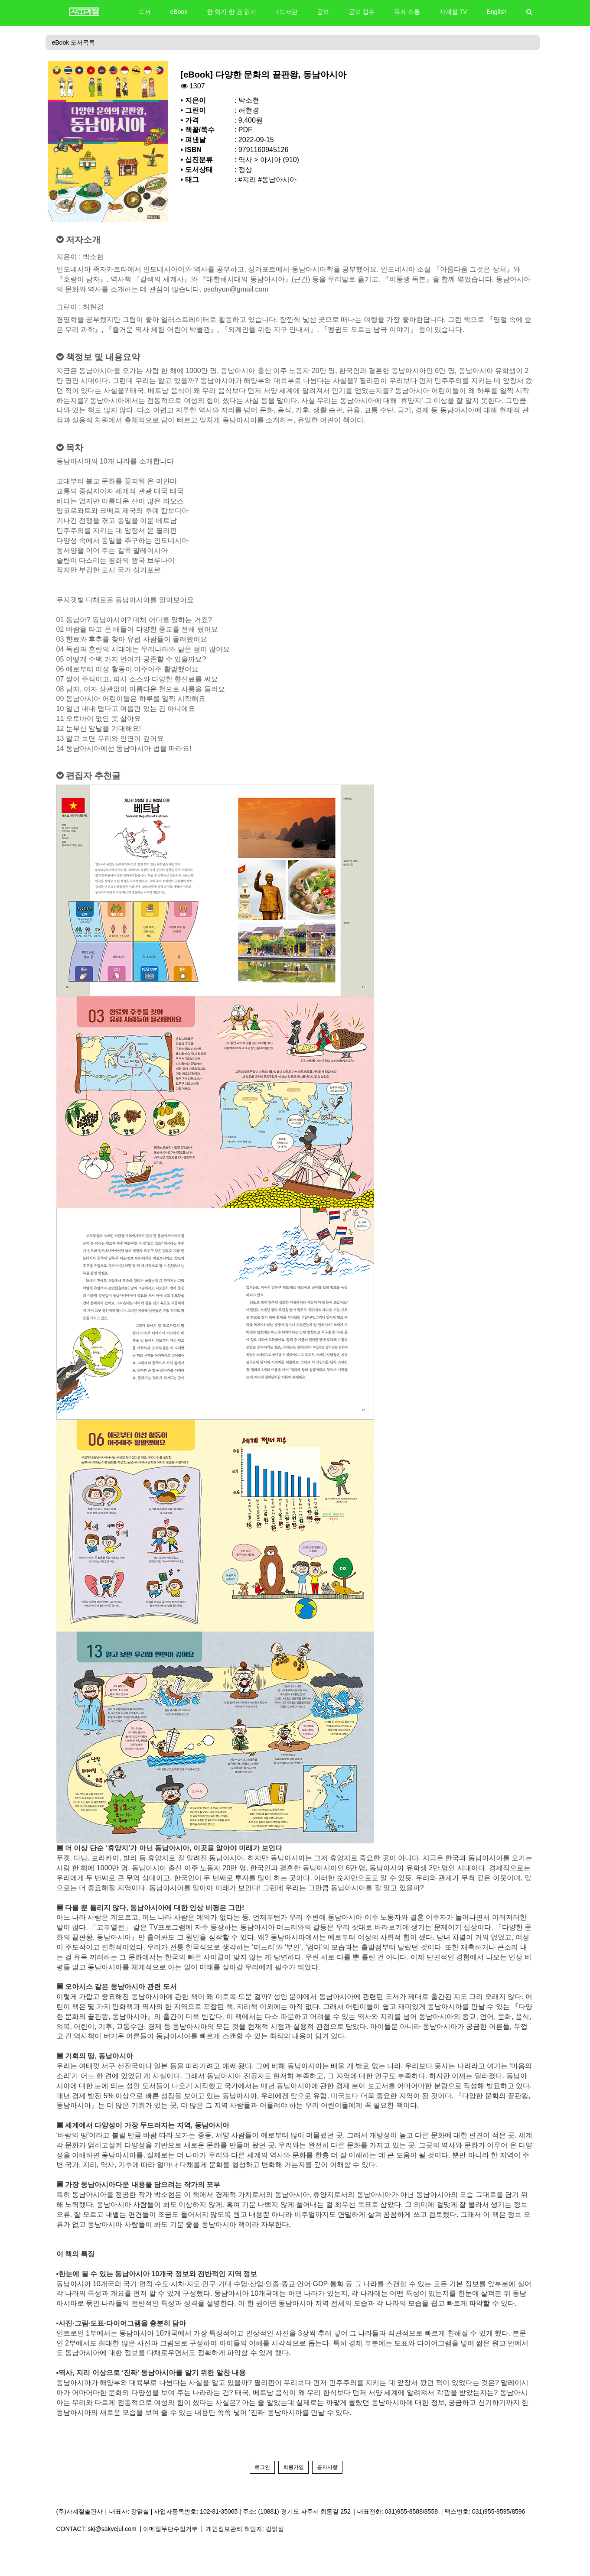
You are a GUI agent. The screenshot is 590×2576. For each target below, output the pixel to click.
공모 (323, 11)
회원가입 (293, 2467)
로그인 (262, 2467)
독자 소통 (407, 11)
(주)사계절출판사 (79, 2511)
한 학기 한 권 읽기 (231, 11)
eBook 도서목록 (73, 42)
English (497, 11)
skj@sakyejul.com (112, 2528)
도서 (145, 11)
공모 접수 (362, 11)
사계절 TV (453, 11)
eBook (179, 11)
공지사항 (327, 2467)
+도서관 (286, 11)
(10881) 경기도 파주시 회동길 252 (304, 2511)
